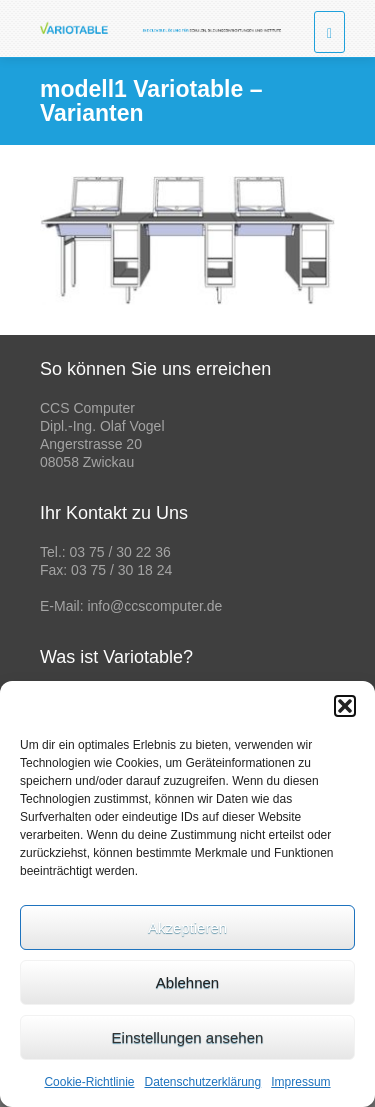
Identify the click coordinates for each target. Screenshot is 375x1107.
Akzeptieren (187, 927)
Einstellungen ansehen (188, 1037)
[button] (345, 706)
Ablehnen (187, 982)
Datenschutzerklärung (202, 1082)
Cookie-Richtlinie (89, 1082)
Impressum (300, 1082)
